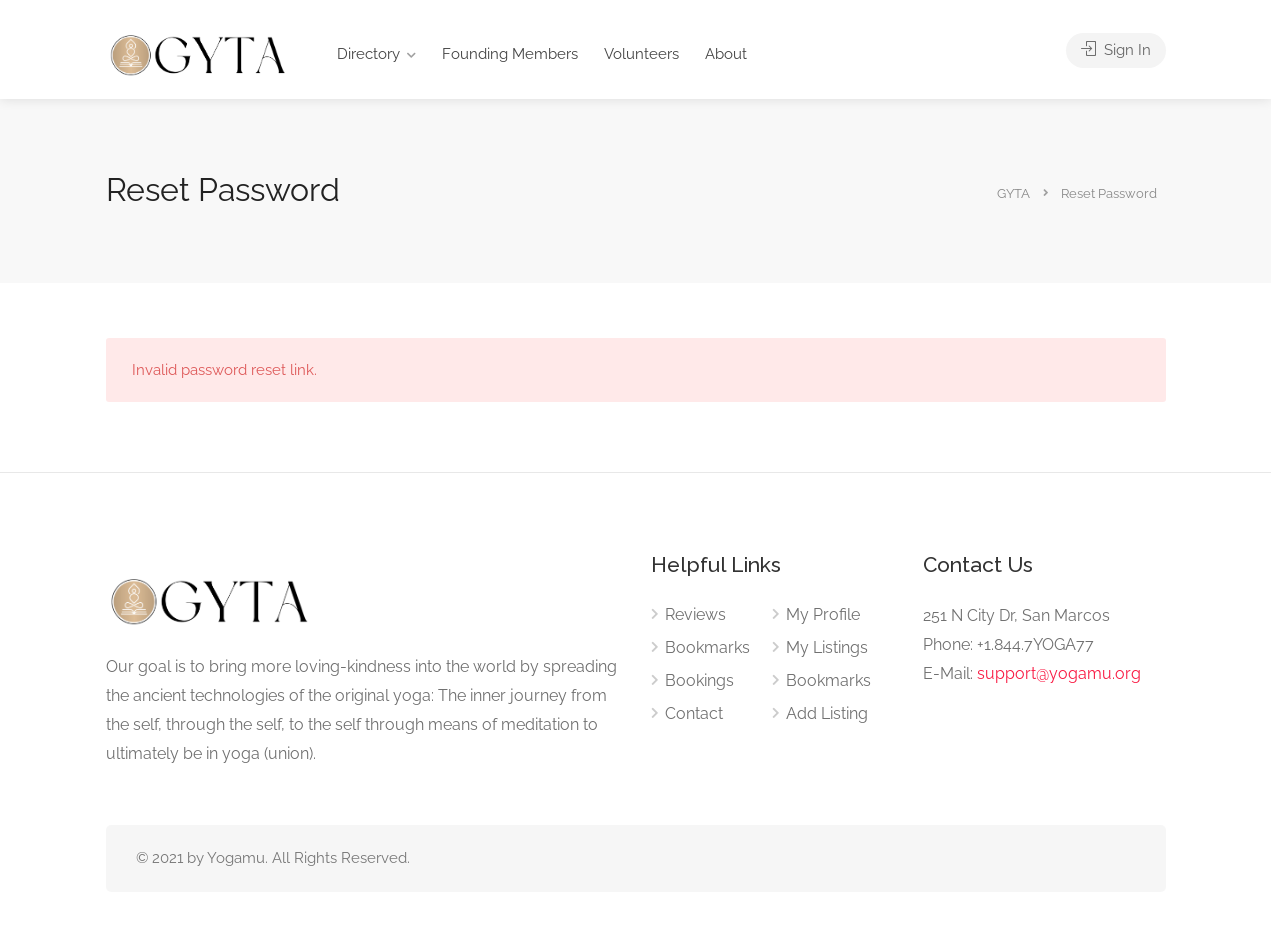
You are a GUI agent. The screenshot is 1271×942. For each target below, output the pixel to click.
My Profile (823, 614)
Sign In (1116, 50)
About (726, 54)
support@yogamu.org (1059, 673)
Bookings (699, 680)
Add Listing (827, 713)
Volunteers (641, 54)
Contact (694, 713)
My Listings (827, 647)
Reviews (695, 614)
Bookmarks (707, 647)
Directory (368, 54)
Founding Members (510, 54)
